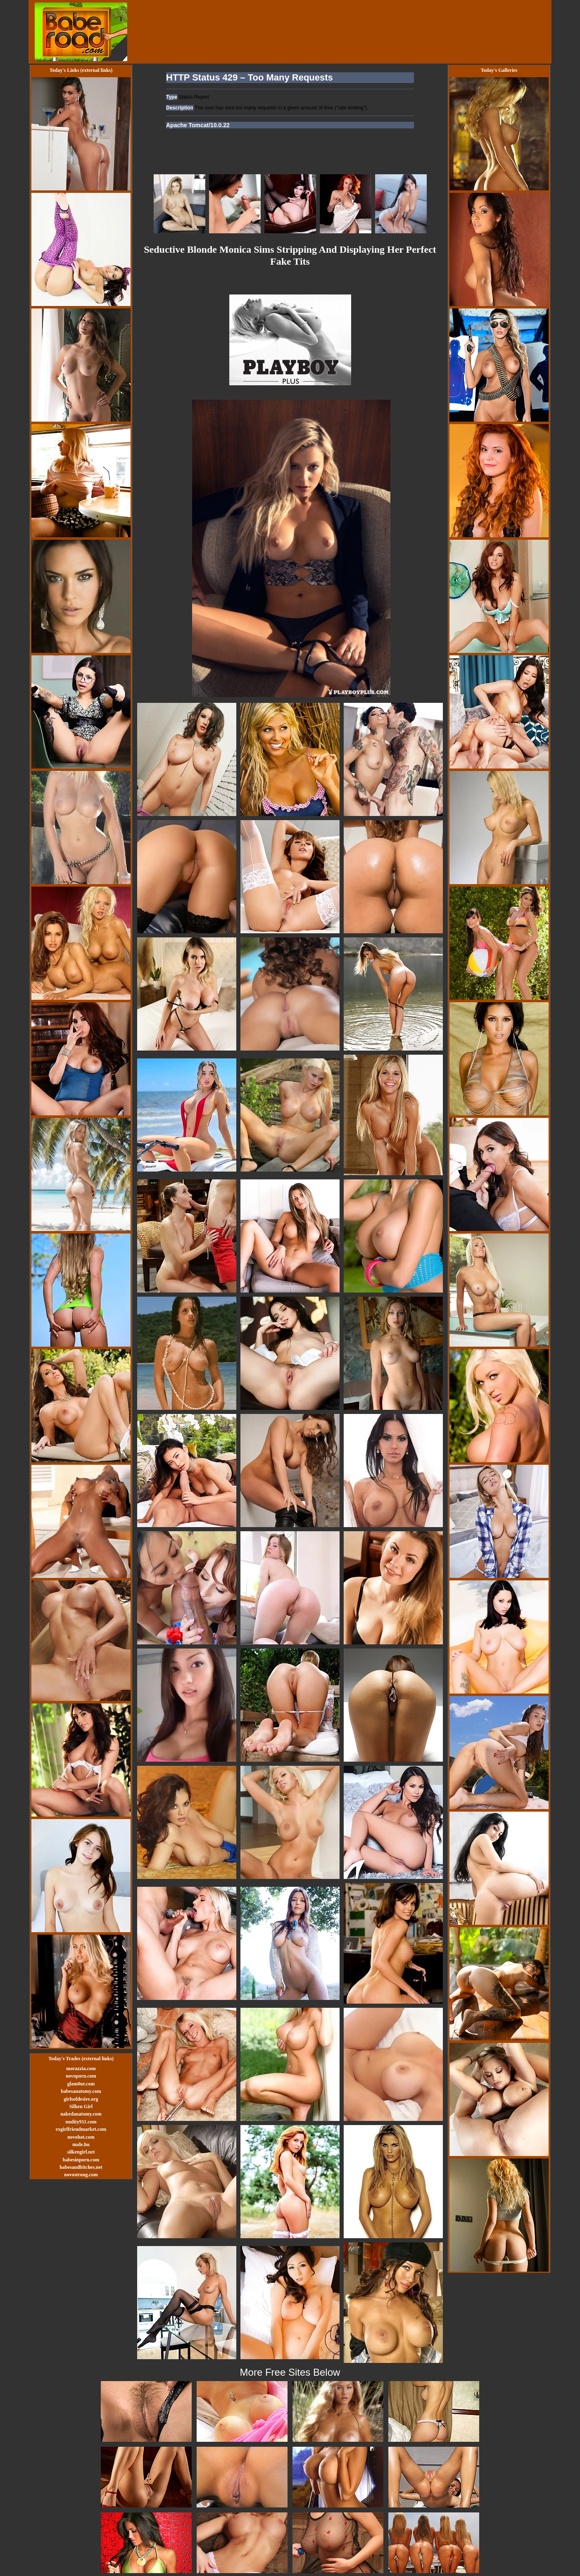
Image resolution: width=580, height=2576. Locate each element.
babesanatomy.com (81, 2091)
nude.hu (81, 2144)
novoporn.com (81, 2076)
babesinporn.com (81, 2160)
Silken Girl (81, 2106)
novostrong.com (80, 2175)
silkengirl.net (81, 2152)
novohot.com (81, 2137)
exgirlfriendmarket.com (81, 2129)
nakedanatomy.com (81, 2114)
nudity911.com (80, 2122)
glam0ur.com (81, 2084)
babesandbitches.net (80, 2167)
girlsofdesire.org (81, 2099)
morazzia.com (81, 2068)
